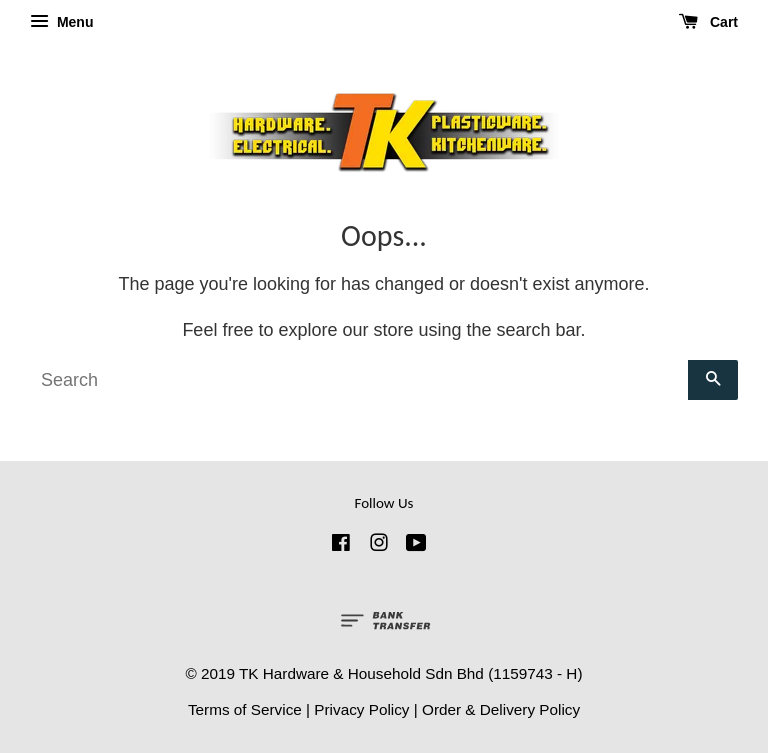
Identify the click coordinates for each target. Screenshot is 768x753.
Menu (61, 22)
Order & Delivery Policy (501, 709)
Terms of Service (245, 709)
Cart (708, 22)
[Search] (359, 380)
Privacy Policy (361, 709)
